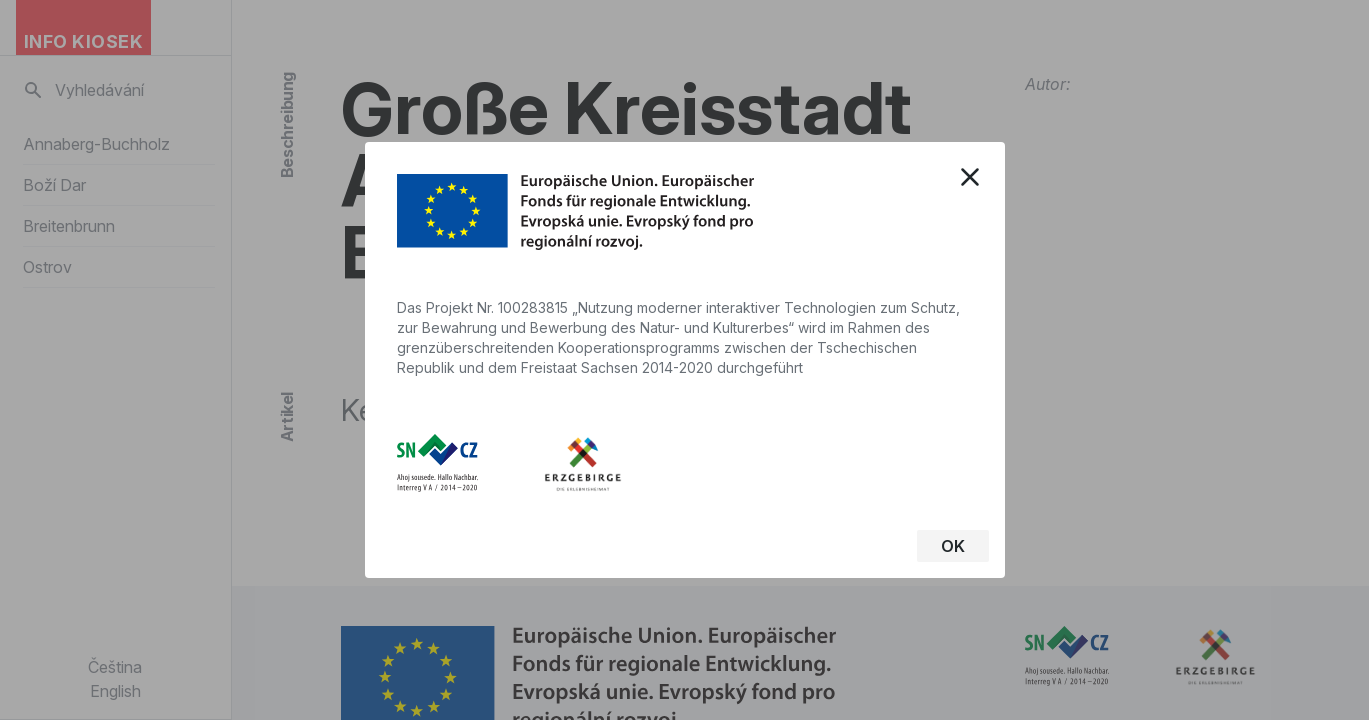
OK (953, 546)
